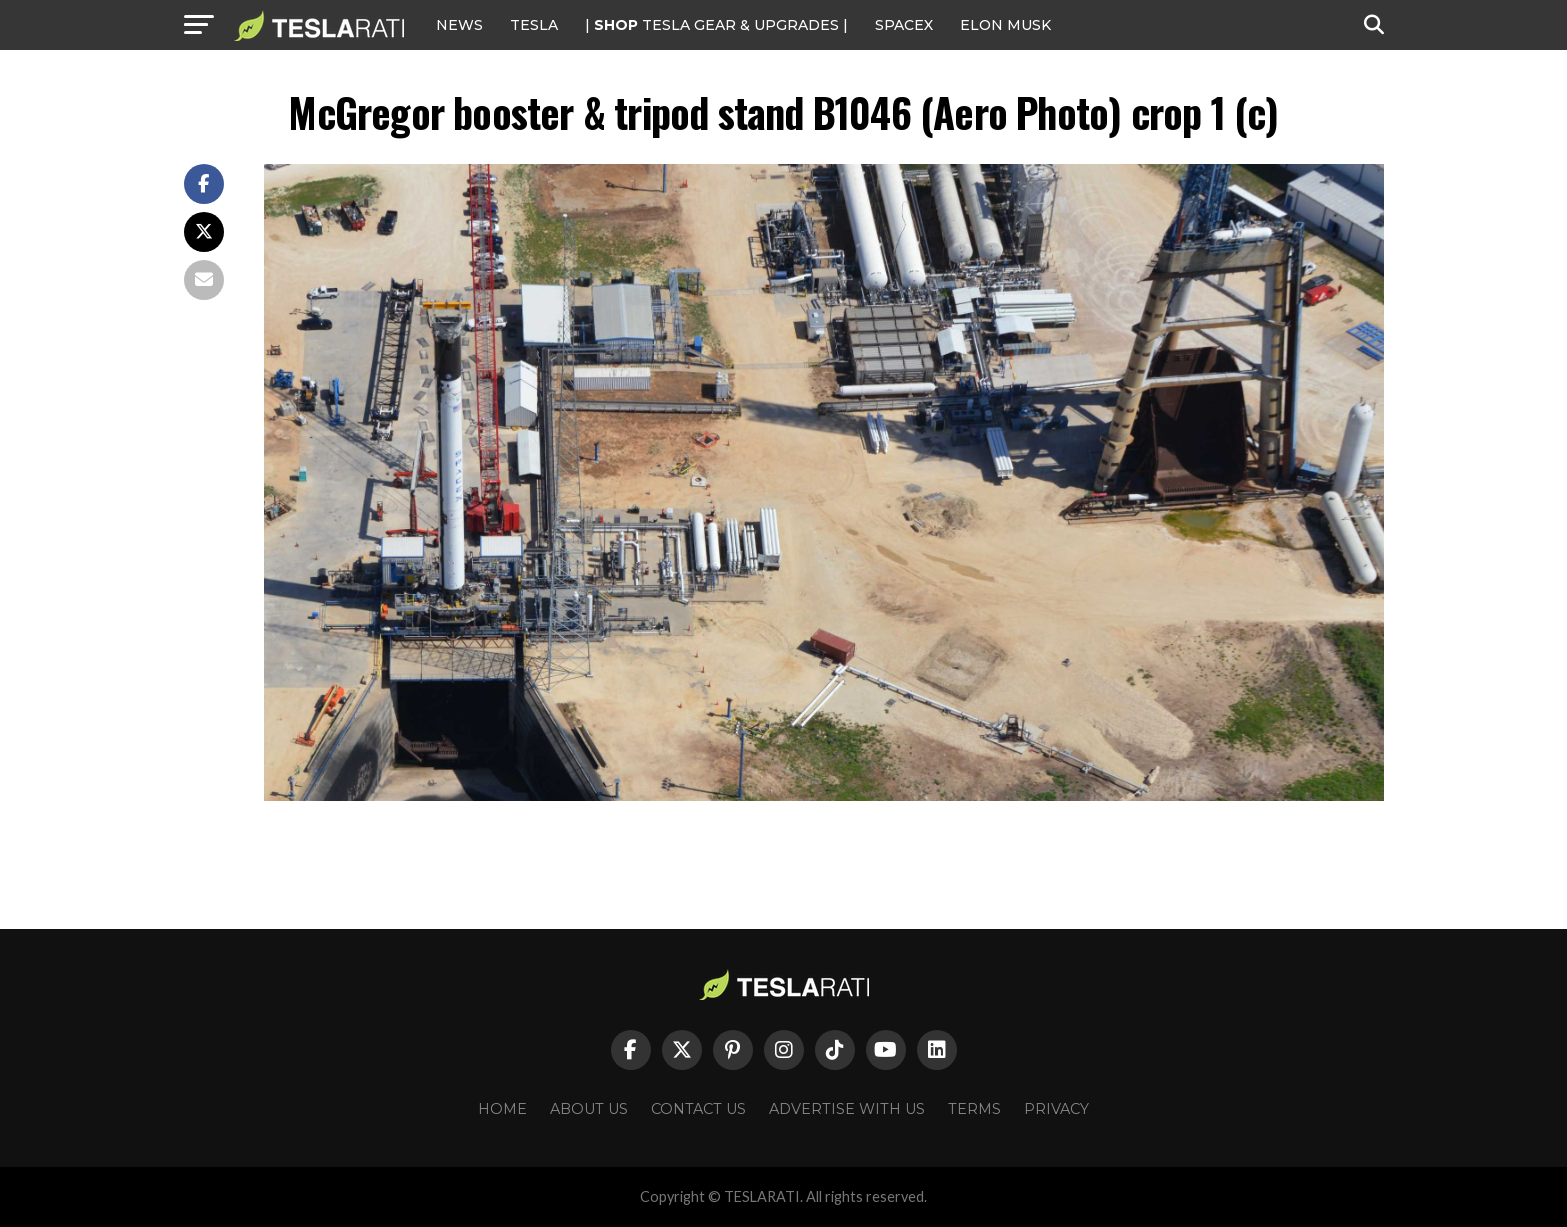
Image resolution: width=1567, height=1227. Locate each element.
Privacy (1056, 1109)
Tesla (534, 25)
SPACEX (904, 25)
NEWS (459, 25)
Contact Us (698, 1109)
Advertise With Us (847, 1109)
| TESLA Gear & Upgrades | (716, 25)
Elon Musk (1005, 25)
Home (502, 1109)
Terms (974, 1109)
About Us (589, 1109)
